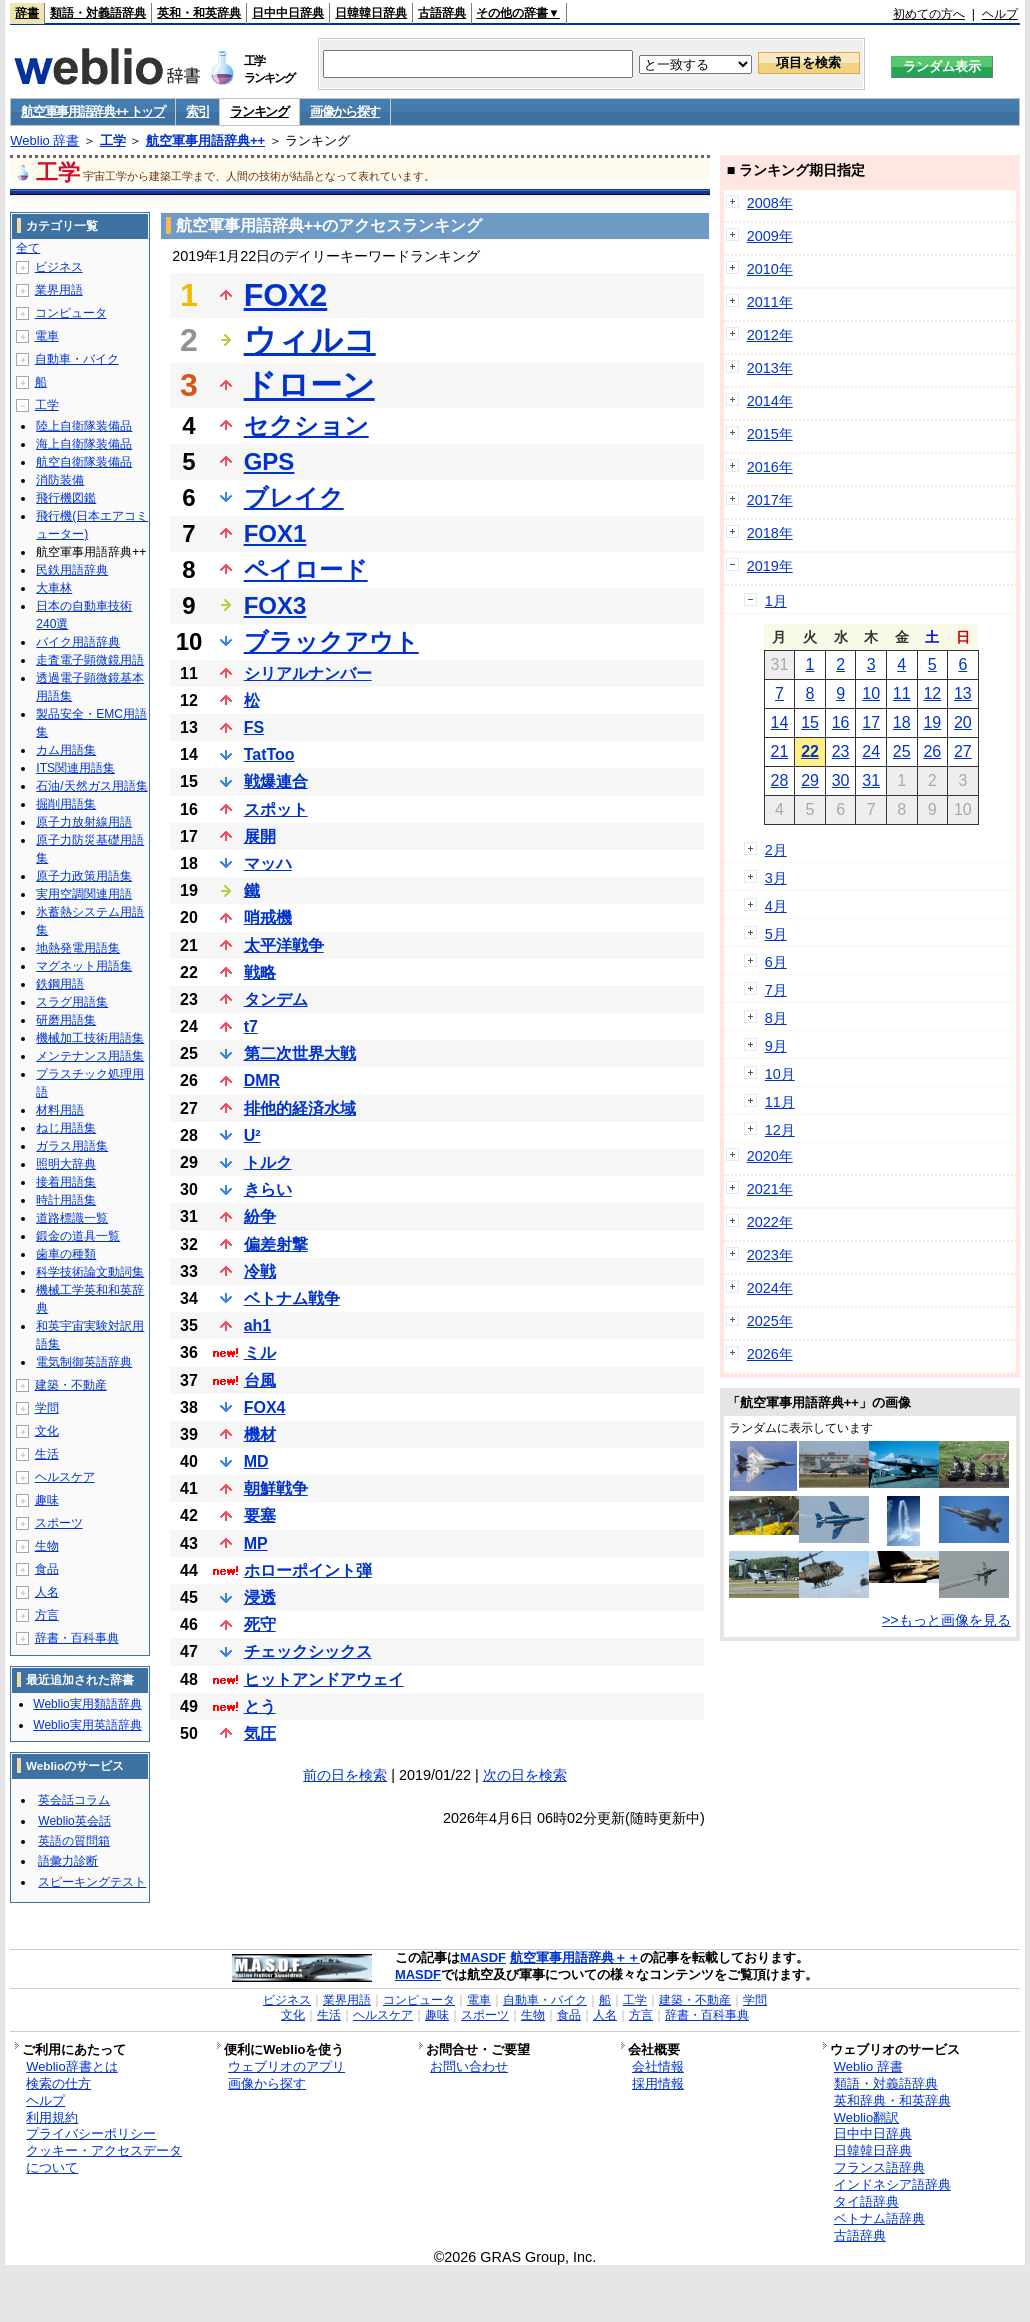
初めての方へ (929, 14)
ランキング (259, 111)
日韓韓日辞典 (371, 13)
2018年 (770, 533)
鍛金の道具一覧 (78, 1236)
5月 (776, 934)
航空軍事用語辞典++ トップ (93, 111)
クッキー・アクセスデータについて (104, 2159)
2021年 (770, 1189)
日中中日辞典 (288, 13)
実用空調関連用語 (84, 894)
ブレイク (294, 497)
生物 (47, 1546)
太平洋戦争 (284, 945)
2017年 (770, 500)
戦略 (260, 972)
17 (871, 722)
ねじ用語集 (66, 1128)
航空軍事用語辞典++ (205, 140)
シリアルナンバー (308, 673)
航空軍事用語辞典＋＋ (575, 1957)
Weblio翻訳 (866, 2117)
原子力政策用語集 (84, 876)
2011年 (770, 302)
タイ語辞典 (866, 2201)
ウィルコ (310, 340)
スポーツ (59, 1523)
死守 (260, 1624)
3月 (776, 878)
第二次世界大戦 (300, 1053)
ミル (260, 1352)
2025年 (770, 1321)
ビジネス (59, 267)
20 (963, 722)
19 (932, 722)
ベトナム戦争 (292, 1298)
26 (932, 751)
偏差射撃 (276, 1244)
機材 (260, 1434)
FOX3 (275, 605)
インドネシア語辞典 (892, 2184)
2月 (776, 850)
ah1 (258, 1325)
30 (841, 780)
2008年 (770, 203)
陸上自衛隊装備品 (84, 426)
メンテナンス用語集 (90, 1056)
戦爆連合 (276, 781)
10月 (780, 1074)
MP (256, 1543)
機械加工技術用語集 (90, 1038)
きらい (268, 1189)
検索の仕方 (58, 2083)
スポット (276, 809)
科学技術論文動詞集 (90, 1272)
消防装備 (60, 480)
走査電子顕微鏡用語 (90, 660)
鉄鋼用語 (60, 984)
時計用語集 (66, 1200)
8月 (776, 1018)
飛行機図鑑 (66, 498)
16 (841, 722)
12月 (780, 1130)
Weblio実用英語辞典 (87, 1725)
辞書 (27, 13)
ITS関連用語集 (75, 768)
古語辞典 (442, 13)
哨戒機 (268, 917)
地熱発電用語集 (78, 948)
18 (902, 722)
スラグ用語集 (72, 1002)
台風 (260, 1380)
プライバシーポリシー (91, 2133)
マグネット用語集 (84, 966)
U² (252, 1135)
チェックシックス (308, 1651)
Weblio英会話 (74, 1821)
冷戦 (260, 1271)
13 (963, 693)
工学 (113, 140)
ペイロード (306, 569)
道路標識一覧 (72, 1218)
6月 (776, 962)
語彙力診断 (68, 1861)
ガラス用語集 (72, 1146)
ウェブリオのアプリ (286, 2066)
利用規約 (52, 2117)
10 (871, 693)
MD (256, 1461)
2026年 (770, 1354)
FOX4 (265, 1407)
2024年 (770, 1288)
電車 (47, 336)
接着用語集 (66, 1182)
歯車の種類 (66, 1254)
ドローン (309, 385)
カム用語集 (66, 750)
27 (963, 751)
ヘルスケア (65, 1477)
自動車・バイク (77, 359)
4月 (776, 906)
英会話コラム (74, 1800)
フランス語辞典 (879, 2167)
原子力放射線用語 (84, 822)
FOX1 (275, 533)
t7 (251, 1026)
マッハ (268, 863)
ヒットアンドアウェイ (324, 1679)
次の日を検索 (525, 1775)
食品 (47, 1569)
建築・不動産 (71, 1385)
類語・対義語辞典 (98, 13)
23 (841, 751)
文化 (47, 1431)
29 (810, 780)
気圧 (260, 1733)
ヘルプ (1000, 14)
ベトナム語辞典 (879, 2218)
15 (810, 722)
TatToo (269, 754)
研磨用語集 (66, 1020)
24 (871, 751)
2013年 (770, 368)
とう (260, 1706)
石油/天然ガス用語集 (91, 786)
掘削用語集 (66, 804)
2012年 (770, 335)
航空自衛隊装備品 (84, 462)
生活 (47, 1454)
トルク (268, 1162)
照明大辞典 (66, 1164)
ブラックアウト (331, 641)
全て (28, 248)
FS (254, 727)
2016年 (770, 467)
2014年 (770, 401)
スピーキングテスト (92, 1882)
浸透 (260, 1597)
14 (780, 722)
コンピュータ (71, 313)
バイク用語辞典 (78, 642)
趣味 (47, 1500)
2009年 (770, 236)
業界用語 (59, 290)
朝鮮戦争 (276, 1488)
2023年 (770, 1255)
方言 (47, 1615)
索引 (197, 111)
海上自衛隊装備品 (84, 444)
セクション (306, 425)
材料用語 (60, 1110)
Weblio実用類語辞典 (87, 1704)
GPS (269, 461)
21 (780, 751)
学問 (47, 1408)
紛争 (260, 1216)
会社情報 (658, 2066)
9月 (776, 1046)
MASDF (483, 1957)
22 (810, 751)
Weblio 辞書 (44, 140)
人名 (47, 1592)
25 (902, 751)
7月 (776, 990)
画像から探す (345, 111)
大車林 (54, 588)
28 (780, 780)
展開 (260, 836)
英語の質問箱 (74, 1841)
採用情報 (658, 2083)
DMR (262, 1080)
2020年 (770, 1156)
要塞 (260, 1515)
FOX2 (286, 295)
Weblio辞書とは (71, 2066)
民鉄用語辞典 (72, 570)
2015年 (770, 434)
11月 (780, 1102)
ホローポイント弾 (308, 1570)
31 (871, 780)
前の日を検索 (345, 1775)
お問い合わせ (469, 2066)
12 (932, 693)
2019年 (770, 566)
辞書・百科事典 (77, 1638)
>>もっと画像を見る (946, 1620)
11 (902, 693)
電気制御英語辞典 (84, 1362)
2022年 (770, 1222)
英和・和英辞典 (199, 13)
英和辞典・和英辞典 (892, 2100)
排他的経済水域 (300, 1108)
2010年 (770, 269)
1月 (776, 601)
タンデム (276, 999)
